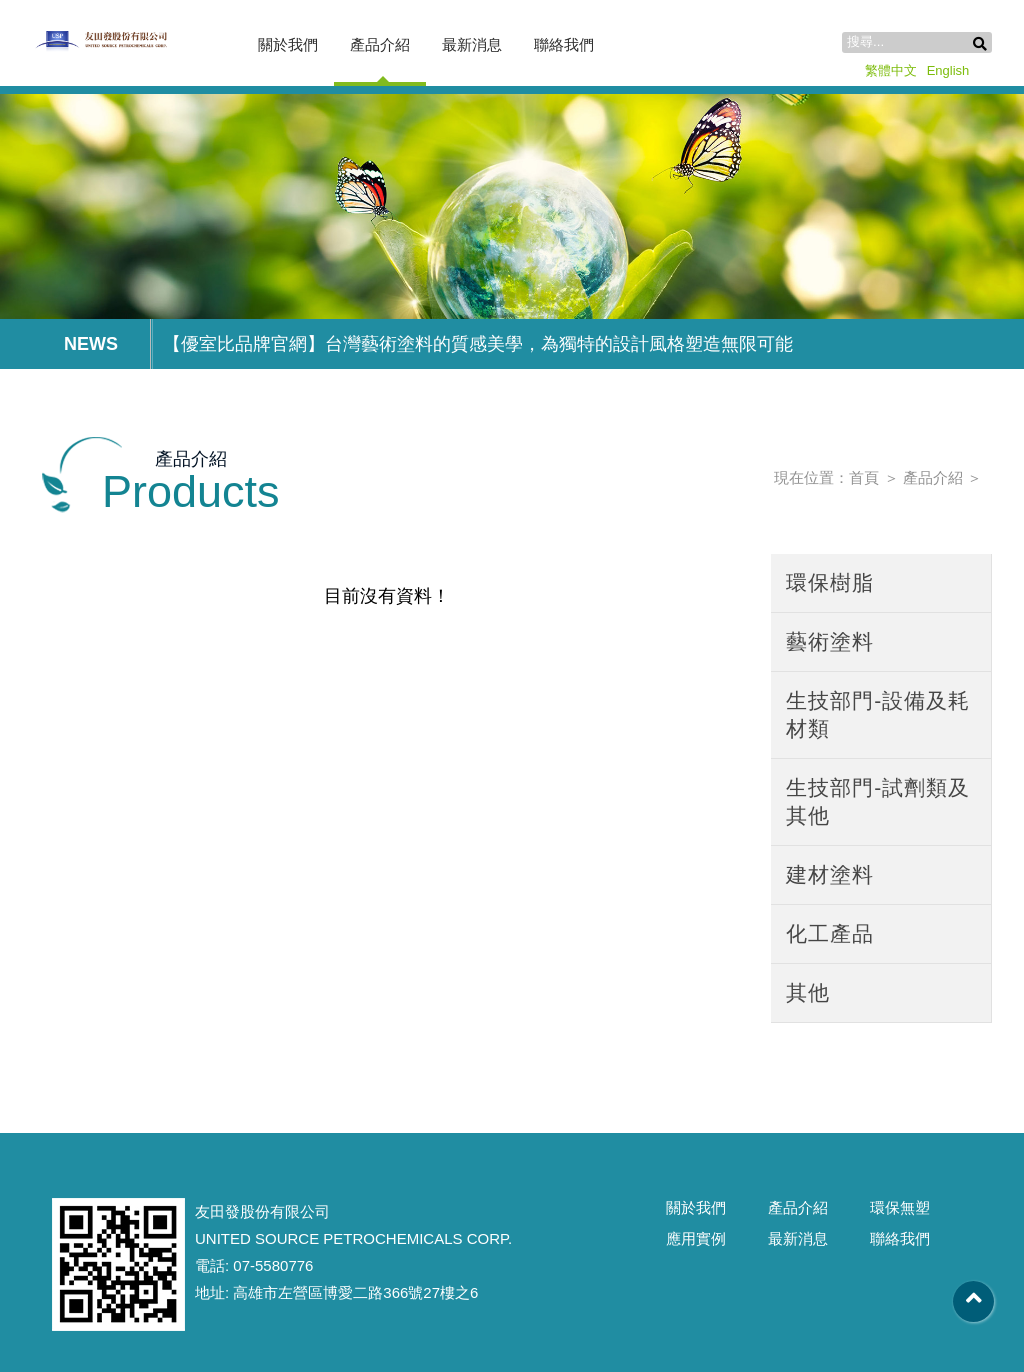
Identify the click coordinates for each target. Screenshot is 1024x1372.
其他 (808, 992)
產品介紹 (380, 44)
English (948, 70)
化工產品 (830, 933)
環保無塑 (900, 1207)
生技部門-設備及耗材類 (878, 714)
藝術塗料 (830, 641)
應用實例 (696, 1238)
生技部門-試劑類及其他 (878, 801)
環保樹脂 (830, 582)
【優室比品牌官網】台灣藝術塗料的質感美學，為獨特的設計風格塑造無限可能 (478, 344)
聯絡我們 (564, 44)
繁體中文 (891, 70)
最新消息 (472, 44)
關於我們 (288, 44)
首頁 (864, 477)
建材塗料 (830, 874)
